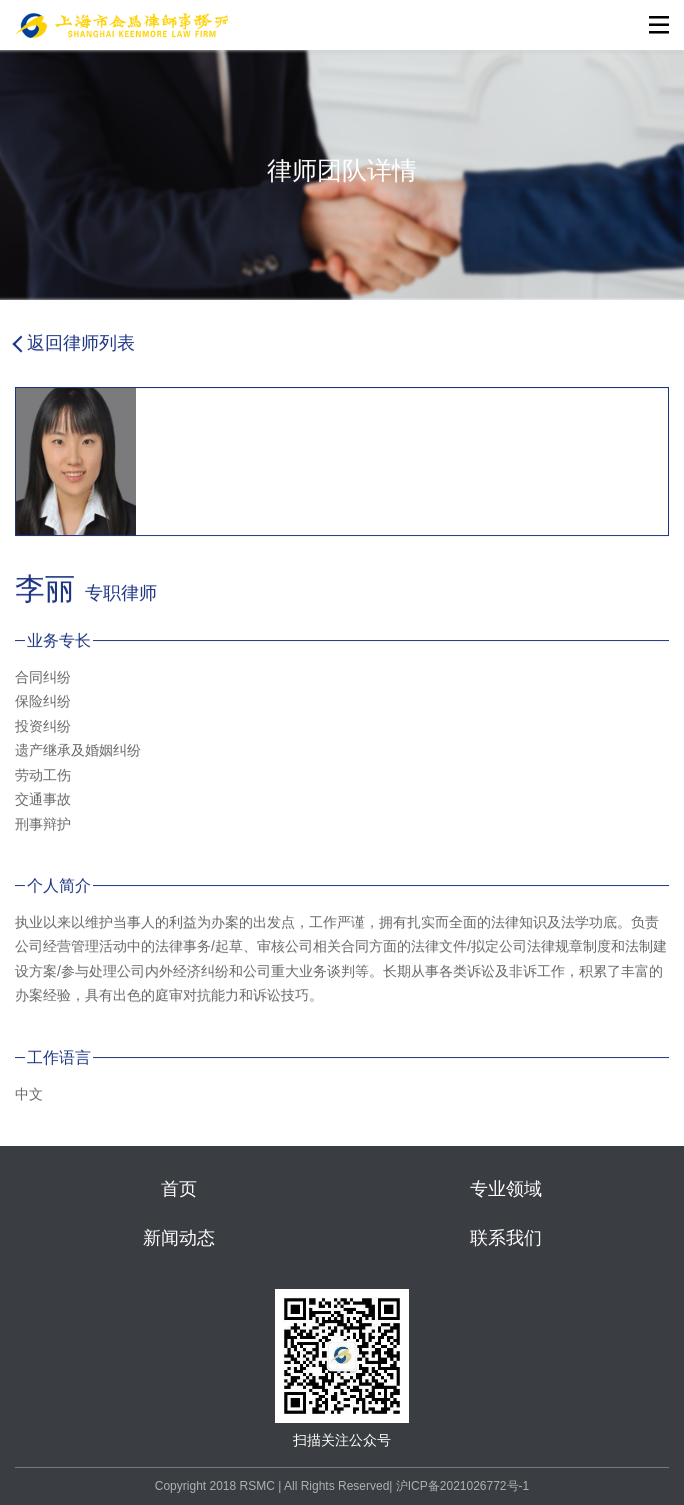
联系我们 (506, 1238)
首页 (179, 1189)
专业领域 (506, 1189)
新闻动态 (179, 1238)
